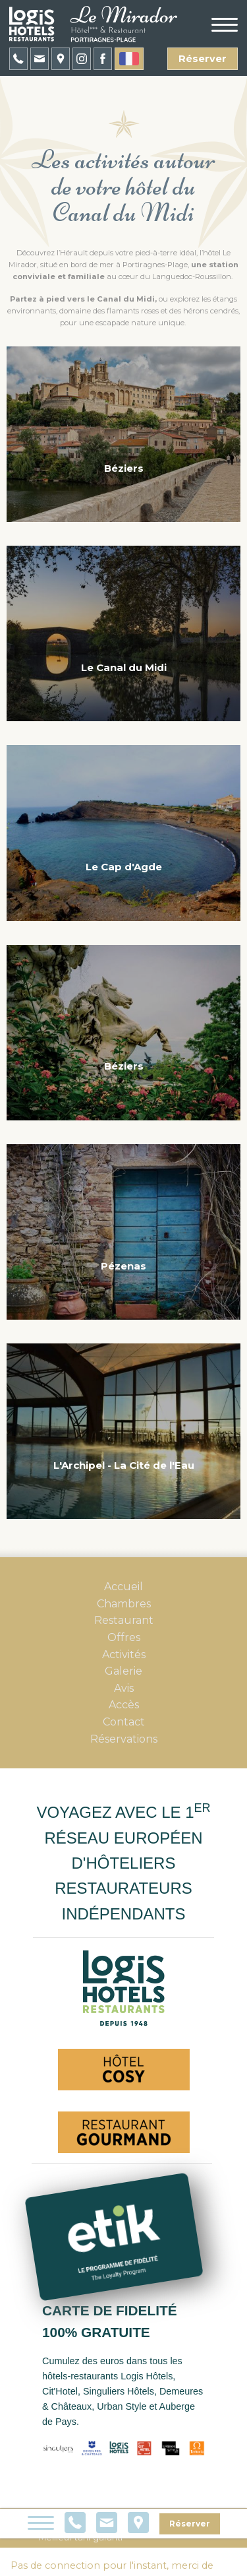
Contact (124, 1722)
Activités (124, 1654)
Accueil (123, 1586)
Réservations (123, 1739)
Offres (123, 1637)
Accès (124, 1704)
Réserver (202, 59)
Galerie (123, 1671)
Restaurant (123, 1620)
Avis (124, 1688)
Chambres (124, 1603)
